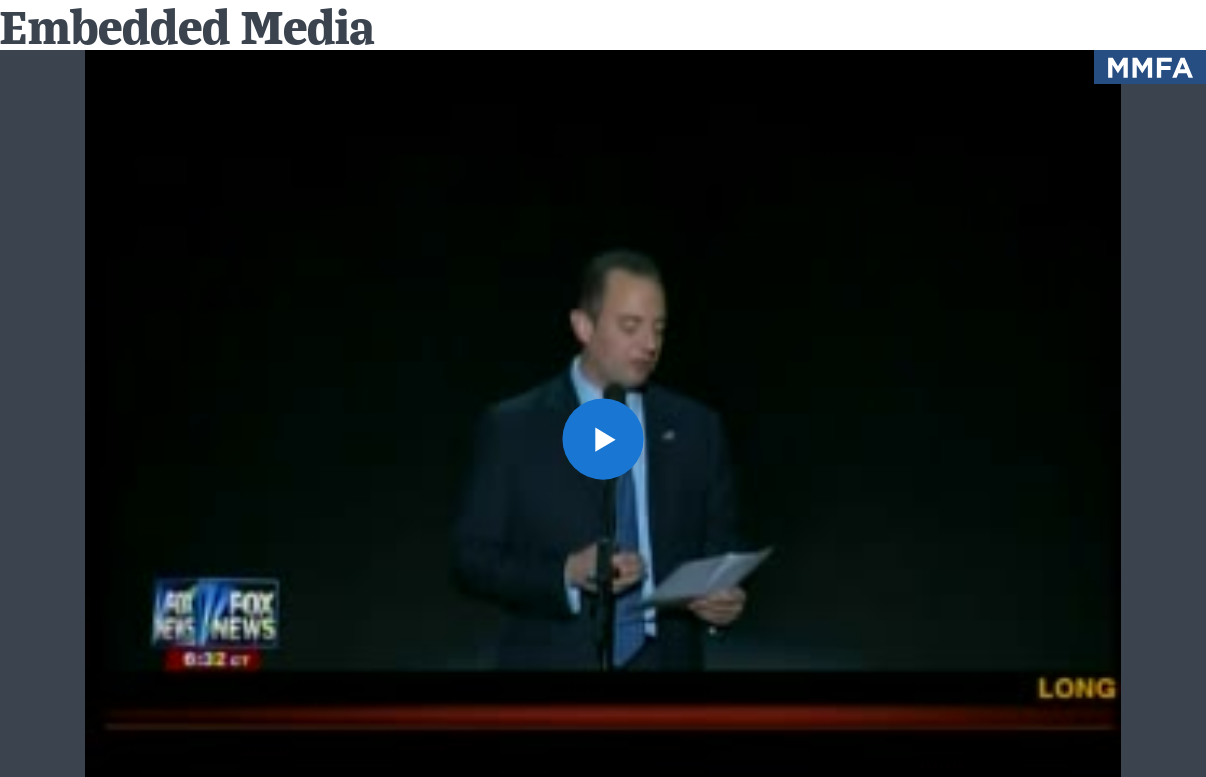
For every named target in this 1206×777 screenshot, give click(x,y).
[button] (603, 439)
